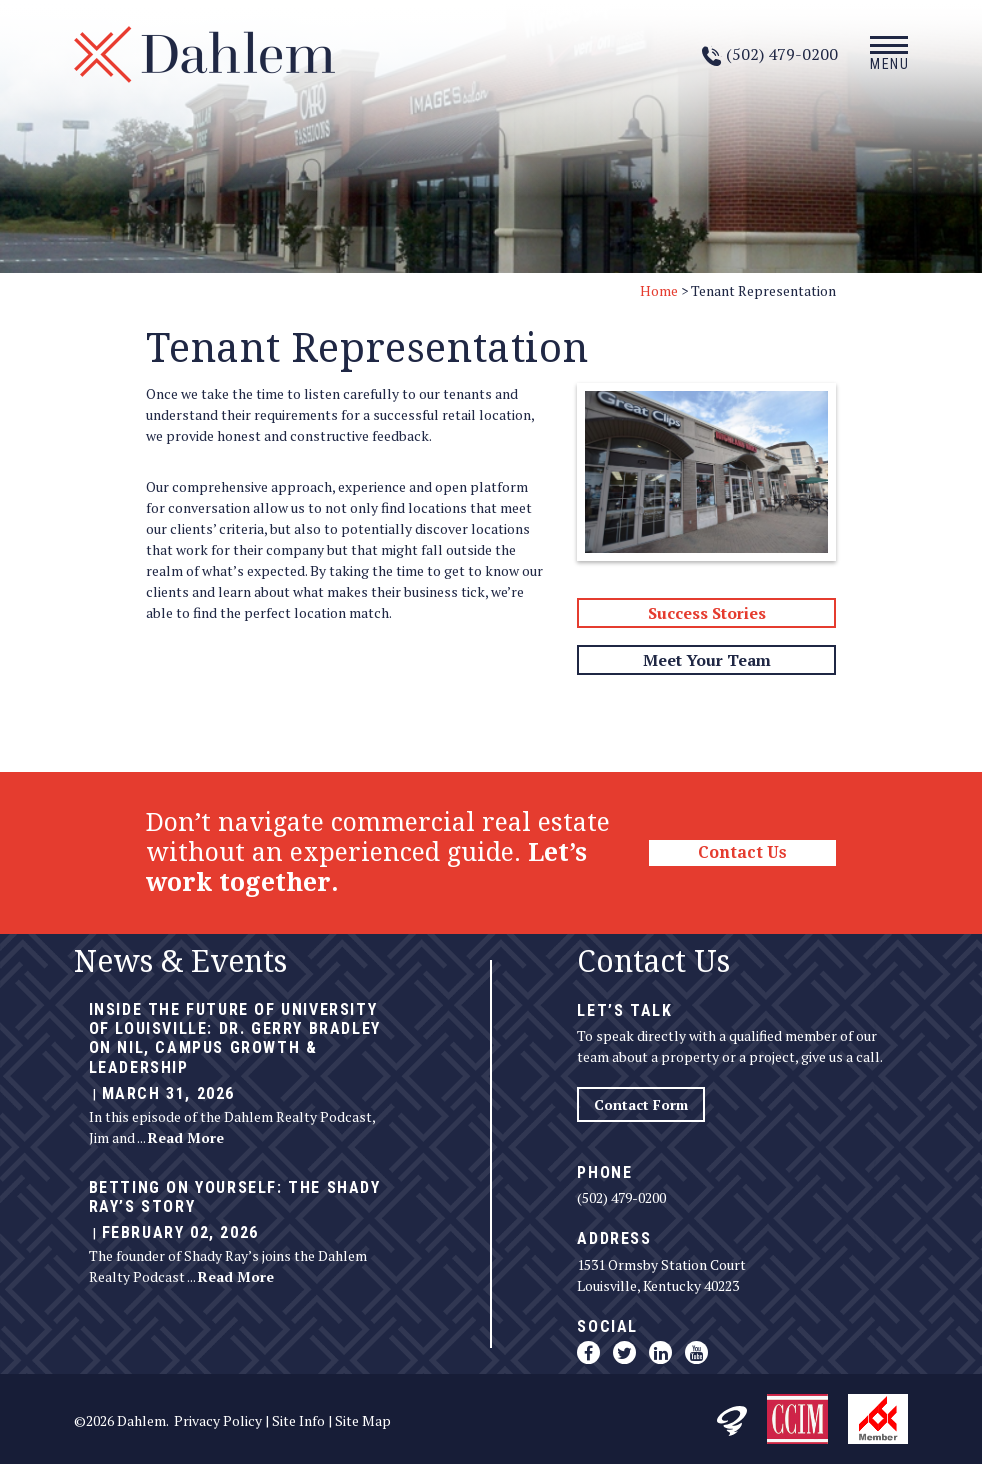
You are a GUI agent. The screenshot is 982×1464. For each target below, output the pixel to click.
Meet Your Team (707, 660)
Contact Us (742, 852)
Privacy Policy (218, 1420)
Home (659, 290)
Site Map (363, 1420)
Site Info (298, 1420)
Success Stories (707, 613)
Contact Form (641, 1104)
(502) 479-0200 (621, 1197)
